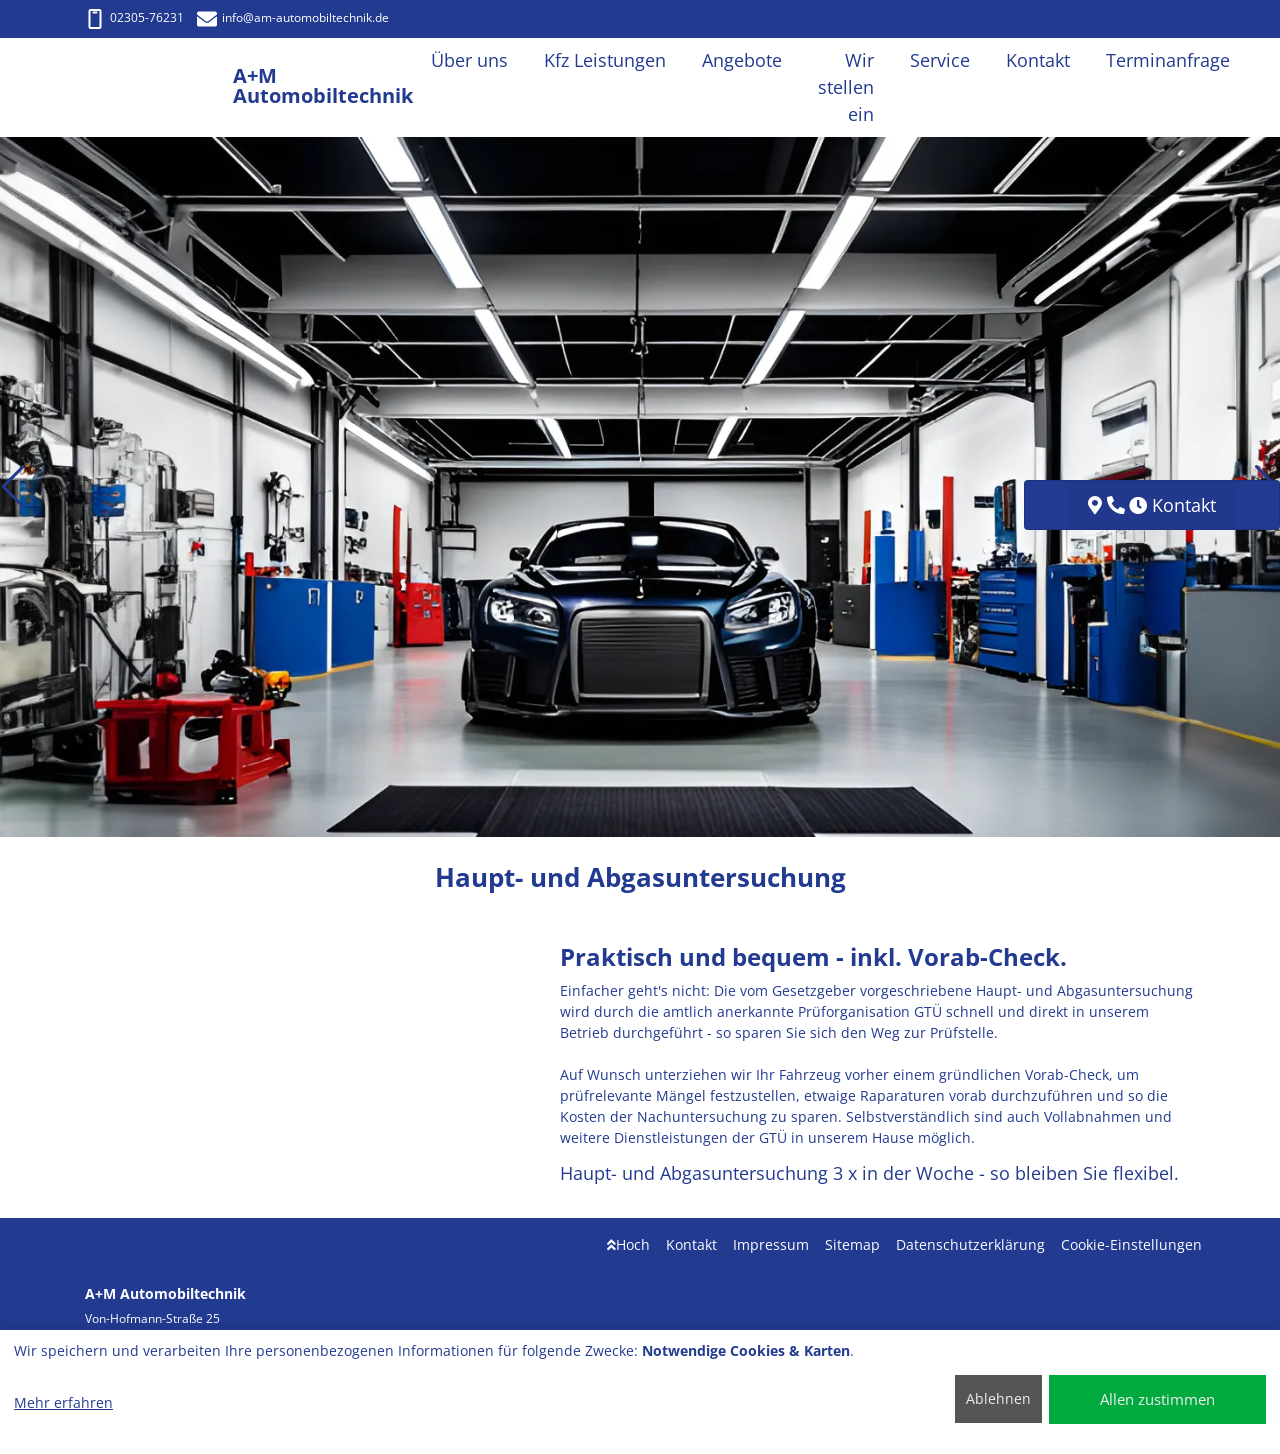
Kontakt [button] (1038, 60)
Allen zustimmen (1157, 1399)
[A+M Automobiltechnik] (159, 87)
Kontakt (691, 1244)
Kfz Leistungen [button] (605, 60)
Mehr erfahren (63, 1402)
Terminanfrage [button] (1168, 60)
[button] (13, 487)
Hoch (628, 1244)
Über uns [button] (469, 60)
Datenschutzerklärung (970, 1244)
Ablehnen (998, 1398)
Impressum (771, 1244)
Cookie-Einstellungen (1131, 1244)
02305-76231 (134, 17)
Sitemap (852, 1244)
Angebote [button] (742, 60)
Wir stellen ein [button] (846, 87)
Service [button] (940, 60)
